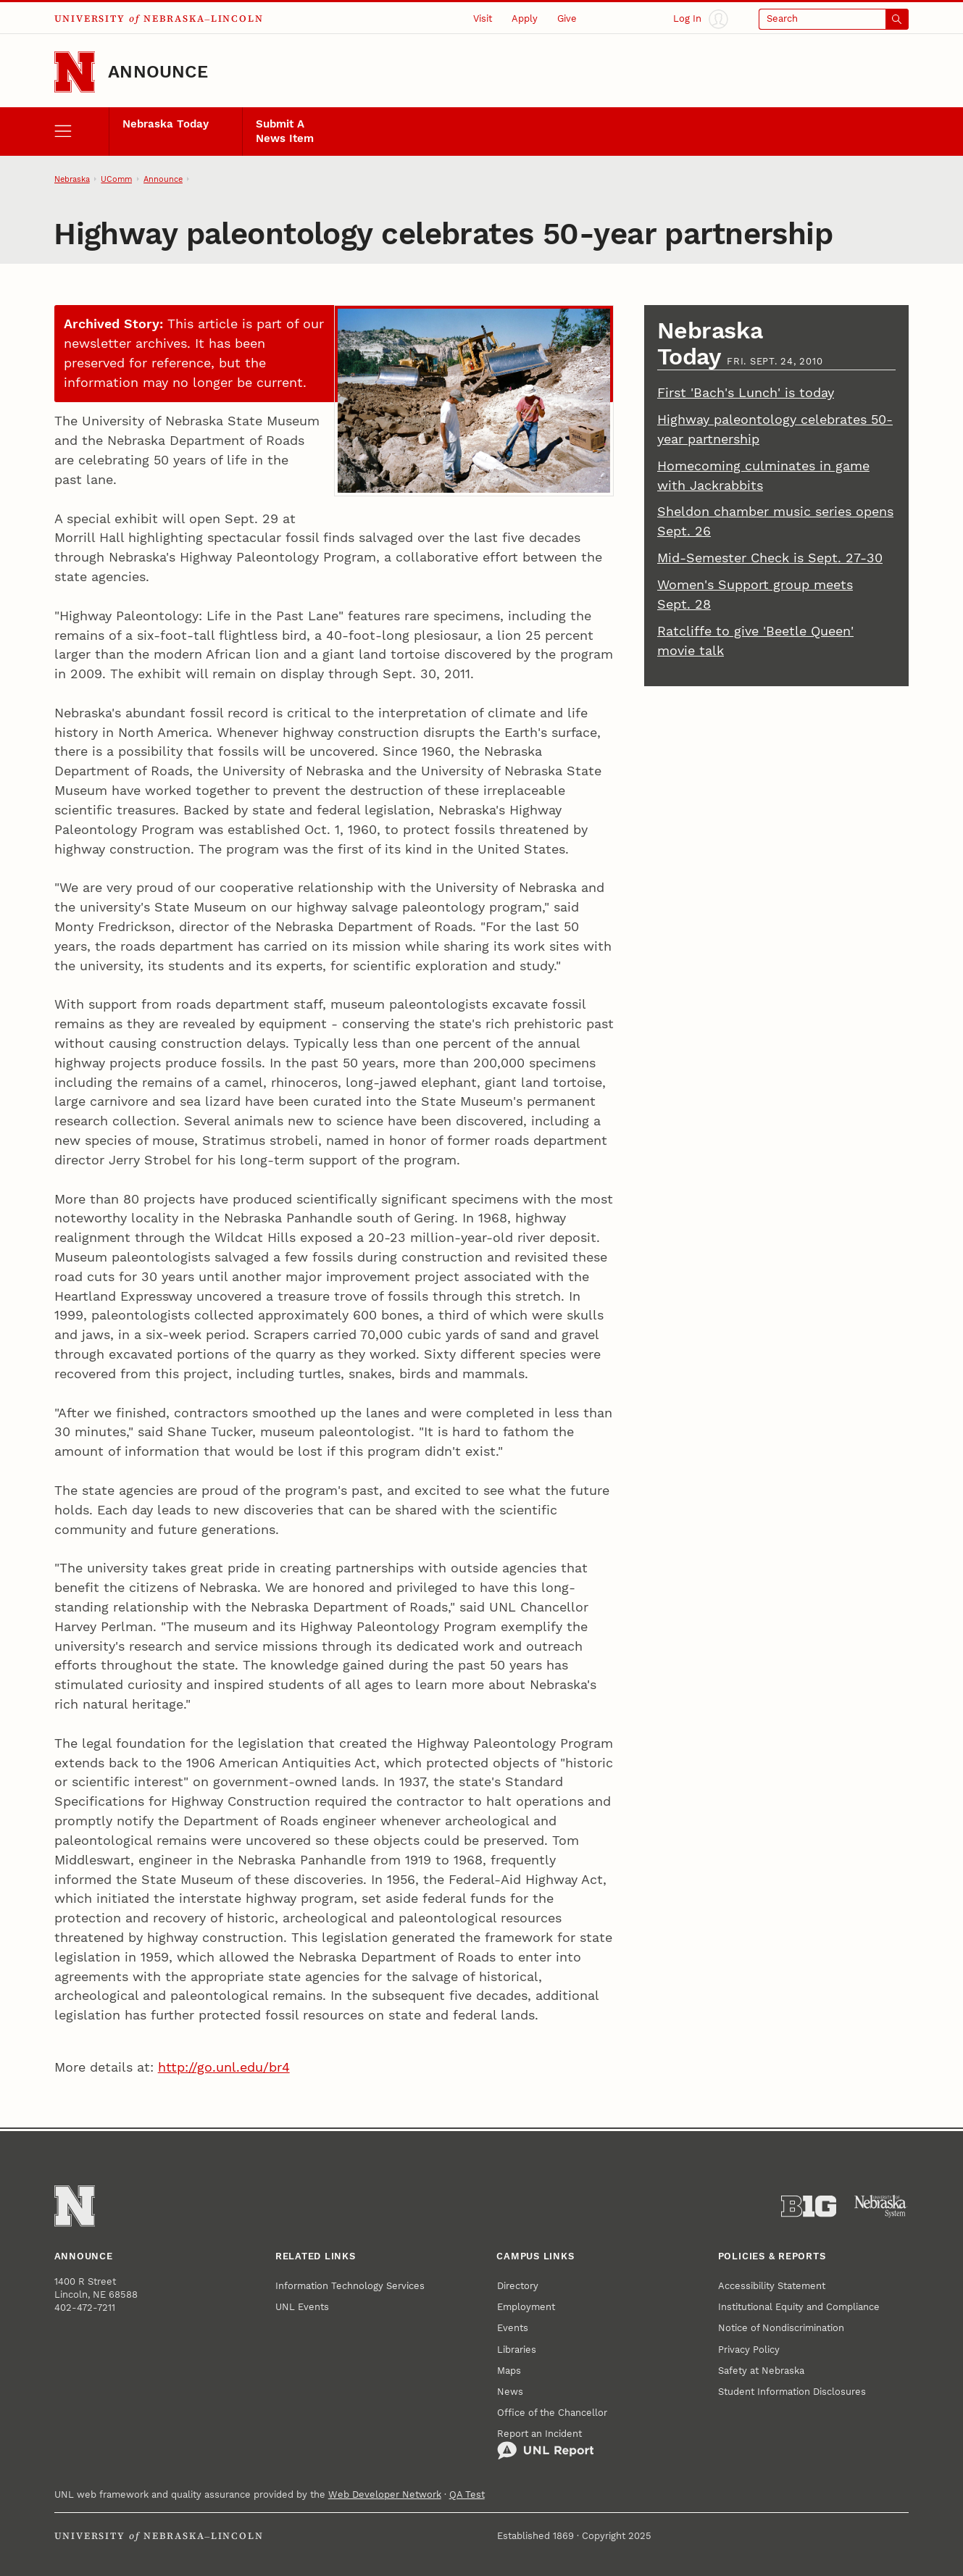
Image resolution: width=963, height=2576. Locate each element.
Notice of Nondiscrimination (781, 2327)
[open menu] (81, 131)
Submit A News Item (285, 131)
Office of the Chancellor (552, 2412)
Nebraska (72, 179)
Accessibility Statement (771, 2285)
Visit (482, 18)
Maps (509, 2370)
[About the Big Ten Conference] (808, 2206)
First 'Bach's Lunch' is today (745, 392)
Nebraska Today (165, 123)
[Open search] (834, 19)
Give (567, 18)
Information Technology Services (350, 2285)
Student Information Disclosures (792, 2391)
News (510, 2391)
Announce (158, 72)
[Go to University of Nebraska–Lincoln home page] (75, 72)
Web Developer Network (384, 2494)
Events (512, 2327)
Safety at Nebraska (761, 2370)
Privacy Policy (749, 2349)
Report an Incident (545, 2444)
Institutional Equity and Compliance (799, 2306)
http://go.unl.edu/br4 (224, 2067)
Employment (526, 2306)
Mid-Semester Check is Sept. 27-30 (770, 557)
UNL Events (302, 2306)
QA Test (467, 2494)
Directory (517, 2285)
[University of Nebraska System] (881, 2206)
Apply (525, 18)
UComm (116, 179)
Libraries (516, 2349)
